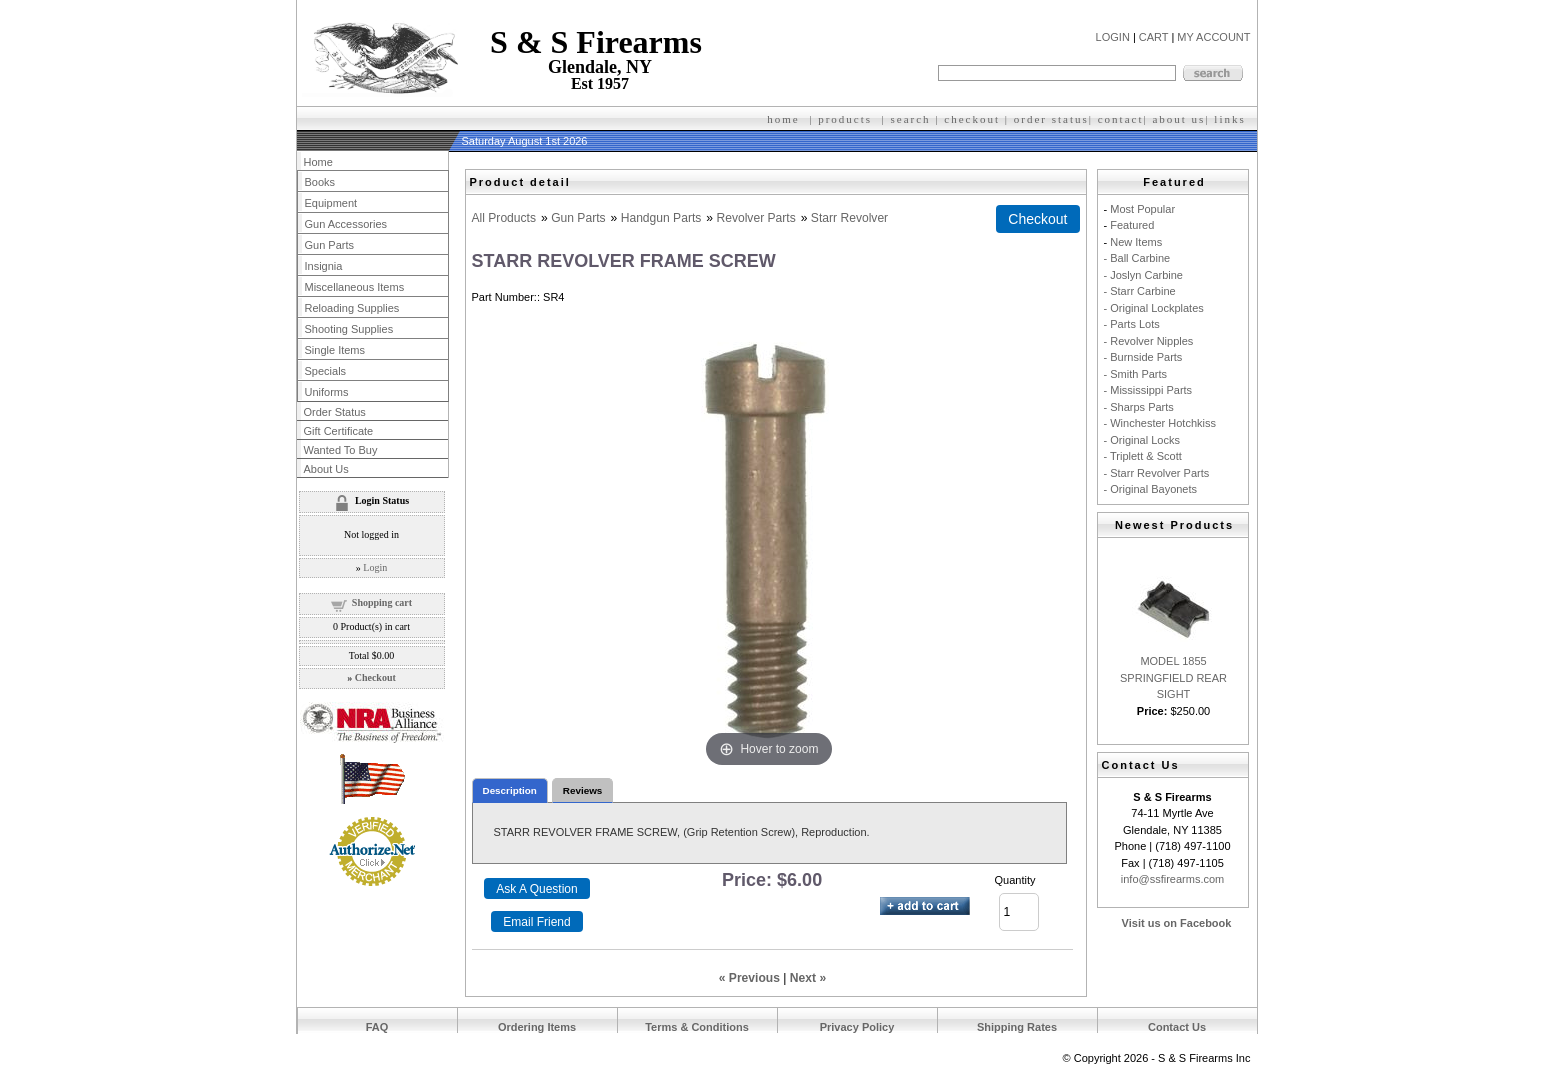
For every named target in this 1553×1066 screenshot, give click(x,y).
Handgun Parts (661, 218)
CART (1154, 37)
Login (375, 567)
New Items (1136, 242)
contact (1121, 119)
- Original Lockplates (1154, 308)
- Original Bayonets (1151, 489)
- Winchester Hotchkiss (1160, 423)
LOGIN (1113, 37)
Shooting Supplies (349, 329)
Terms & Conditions (697, 1027)
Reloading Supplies (352, 308)
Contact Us (1177, 1027)
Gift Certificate (339, 431)
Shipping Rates (1017, 1027)
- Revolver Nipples (1149, 341)
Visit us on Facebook (1177, 923)
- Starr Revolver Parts (1157, 473)
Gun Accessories (346, 224)
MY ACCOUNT (1213, 37)
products (845, 119)
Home (318, 162)
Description (510, 790)
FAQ (377, 1027)
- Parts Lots (1132, 324)
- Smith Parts (1136, 374)
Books (320, 182)
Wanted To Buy (341, 450)
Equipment (331, 203)
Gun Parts (578, 218)
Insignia (324, 266)
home (783, 119)
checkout (972, 119)
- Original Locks (1142, 440)
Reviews (583, 790)
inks (1232, 119)
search (911, 119)
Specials (326, 371)
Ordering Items (537, 1027)
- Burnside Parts (1143, 357)
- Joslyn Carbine (1143, 275)
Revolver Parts (755, 218)
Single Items (335, 350)
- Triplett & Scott (1143, 456)
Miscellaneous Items (355, 287)
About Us (326, 469)
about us (1178, 119)
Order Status (335, 412)
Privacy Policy (857, 1027)
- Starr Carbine (1140, 291)
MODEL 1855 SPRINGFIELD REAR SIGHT (1173, 677)
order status (1051, 119)
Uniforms (327, 392)
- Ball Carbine (1137, 258)
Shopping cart (382, 602)
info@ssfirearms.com (1172, 879)
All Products (504, 218)
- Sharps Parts (1139, 407)
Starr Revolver (849, 218)
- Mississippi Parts (1148, 390)
